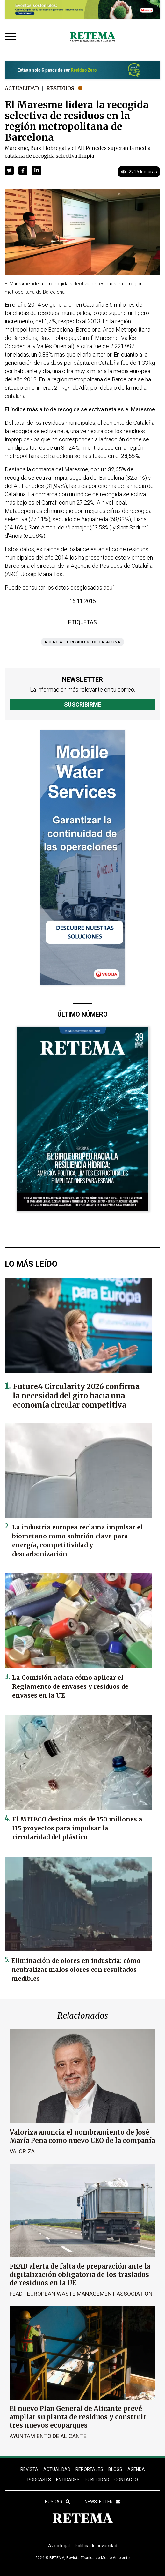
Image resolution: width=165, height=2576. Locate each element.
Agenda (136, 2469)
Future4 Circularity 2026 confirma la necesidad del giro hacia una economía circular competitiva (76, 1395)
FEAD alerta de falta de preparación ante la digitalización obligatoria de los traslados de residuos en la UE (80, 2274)
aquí (109, 587)
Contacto (126, 2479)
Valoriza (22, 2151)
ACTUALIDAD (56, 2469)
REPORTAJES (89, 2469)
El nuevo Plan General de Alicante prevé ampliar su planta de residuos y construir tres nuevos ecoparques (78, 2417)
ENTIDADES (68, 2479)
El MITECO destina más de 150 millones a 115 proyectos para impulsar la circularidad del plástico (77, 1828)
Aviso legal (59, 2545)
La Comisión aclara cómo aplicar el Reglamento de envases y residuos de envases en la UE (70, 1686)
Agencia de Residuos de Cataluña (82, 642)
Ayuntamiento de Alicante (48, 2436)
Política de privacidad (96, 2545)
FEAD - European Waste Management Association (81, 2293)
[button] (9, 170)
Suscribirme (82, 704)
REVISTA (29, 2469)
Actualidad (22, 88)
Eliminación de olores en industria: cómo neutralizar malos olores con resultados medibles (75, 1969)
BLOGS (115, 2469)
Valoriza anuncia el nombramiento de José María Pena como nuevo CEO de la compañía (82, 2136)
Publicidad (97, 2479)
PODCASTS (39, 2479)
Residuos (60, 88)
